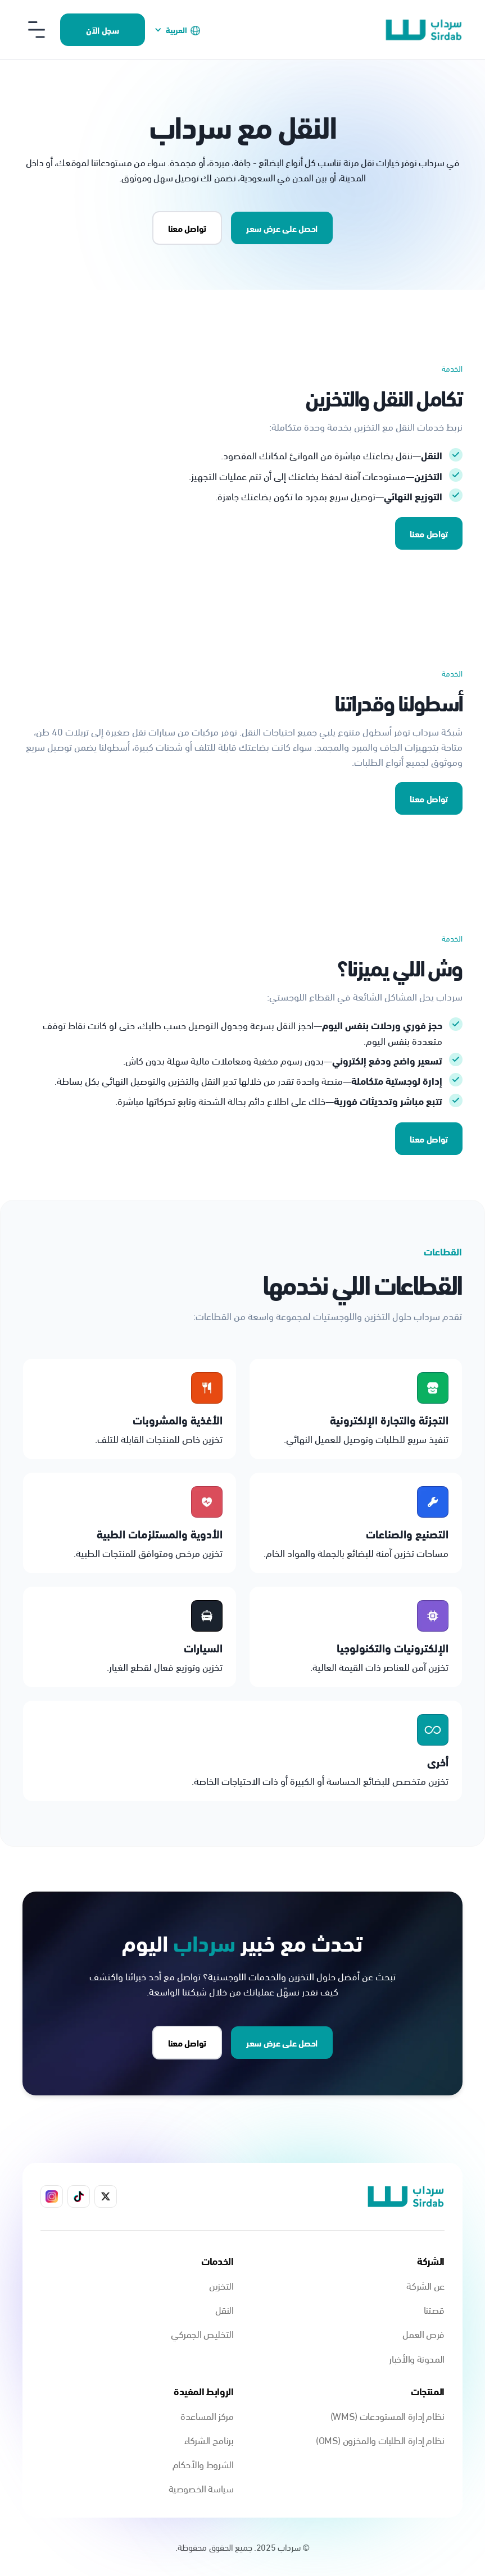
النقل (224, 2309)
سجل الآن (102, 29)
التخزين (221, 2284)
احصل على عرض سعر (282, 228)
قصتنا (434, 2309)
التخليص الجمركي (202, 2333)
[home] (424, 30)
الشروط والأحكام (203, 2463)
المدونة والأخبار (417, 2357)
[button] (177, 29)
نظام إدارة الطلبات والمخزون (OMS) (380, 2439)
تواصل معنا (429, 533)
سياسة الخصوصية (201, 2487)
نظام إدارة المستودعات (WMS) (387, 2415)
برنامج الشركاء (209, 2439)
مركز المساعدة (206, 2415)
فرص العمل (423, 2333)
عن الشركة (425, 2284)
